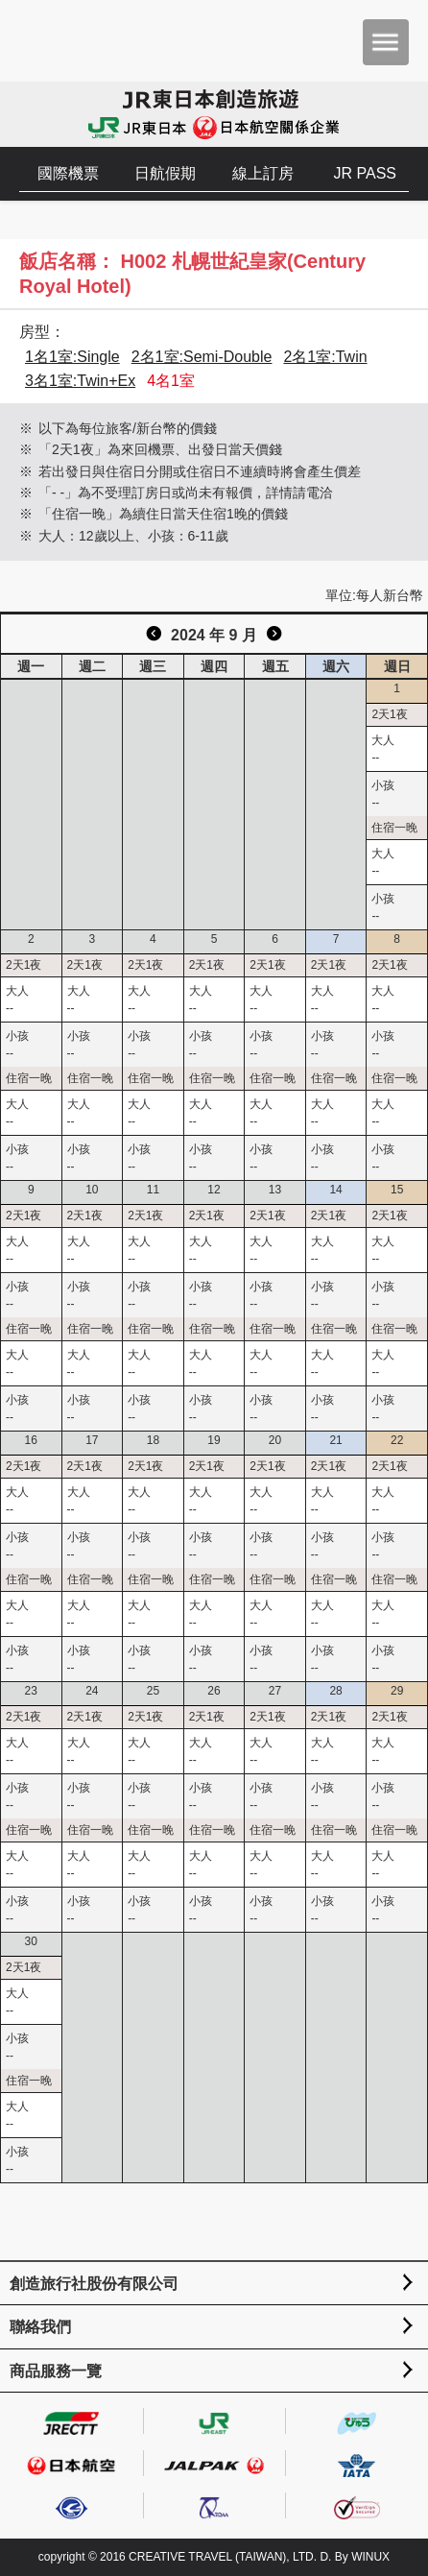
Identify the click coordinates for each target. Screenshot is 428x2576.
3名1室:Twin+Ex (80, 381)
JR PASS (365, 173)
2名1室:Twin (325, 357)
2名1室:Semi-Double (202, 357)
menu (386, 42)
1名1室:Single (72, 357)
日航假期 (165, 173)
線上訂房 (263, 173)
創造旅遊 (72, 40)
